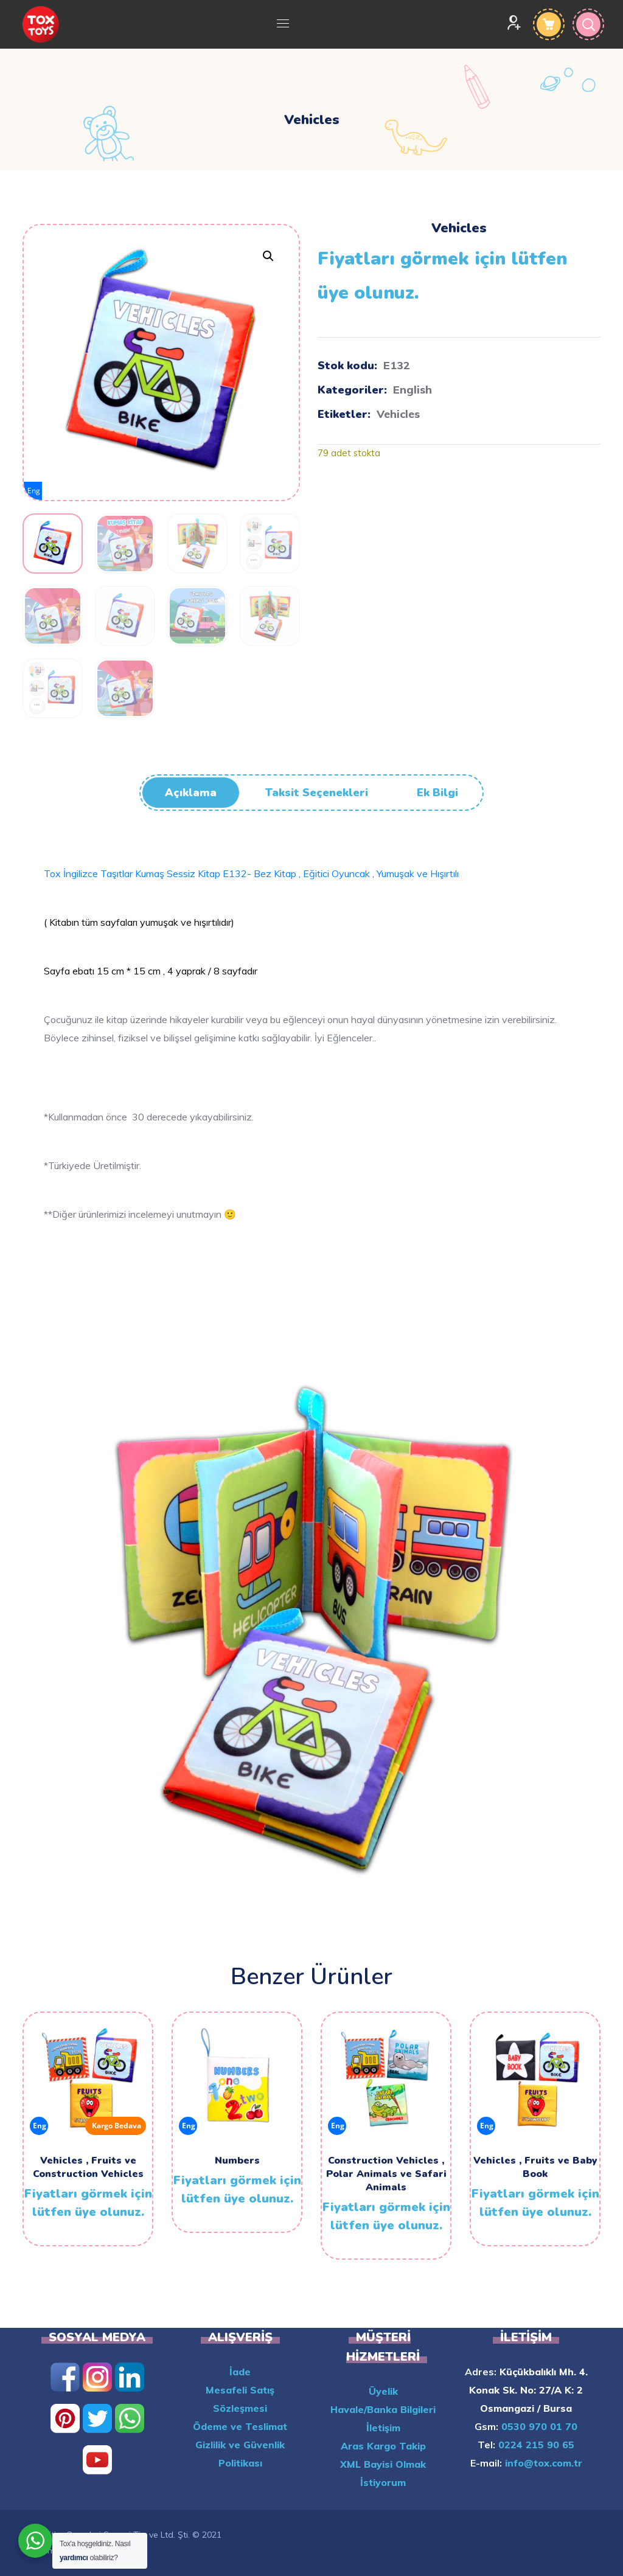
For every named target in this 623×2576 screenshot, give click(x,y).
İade (240, 2372)
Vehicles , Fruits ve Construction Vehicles (88, 2167)
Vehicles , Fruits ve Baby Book (535, 2167)
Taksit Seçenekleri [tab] (316, 792)
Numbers (237, 2160)
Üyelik (383, 2391)
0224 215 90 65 (534, 2445)
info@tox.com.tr (542, 2463)
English (412, 390)
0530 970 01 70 (537, 2426)
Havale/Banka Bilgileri (383, 2409)
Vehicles (398, 414)
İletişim (383, 2428)
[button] (268, 255)
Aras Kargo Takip (383, 2446)
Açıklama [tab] (191, 792)
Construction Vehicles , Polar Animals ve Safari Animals (386, 2174)
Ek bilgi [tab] (437, 792)
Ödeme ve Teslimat (240, 2426)
